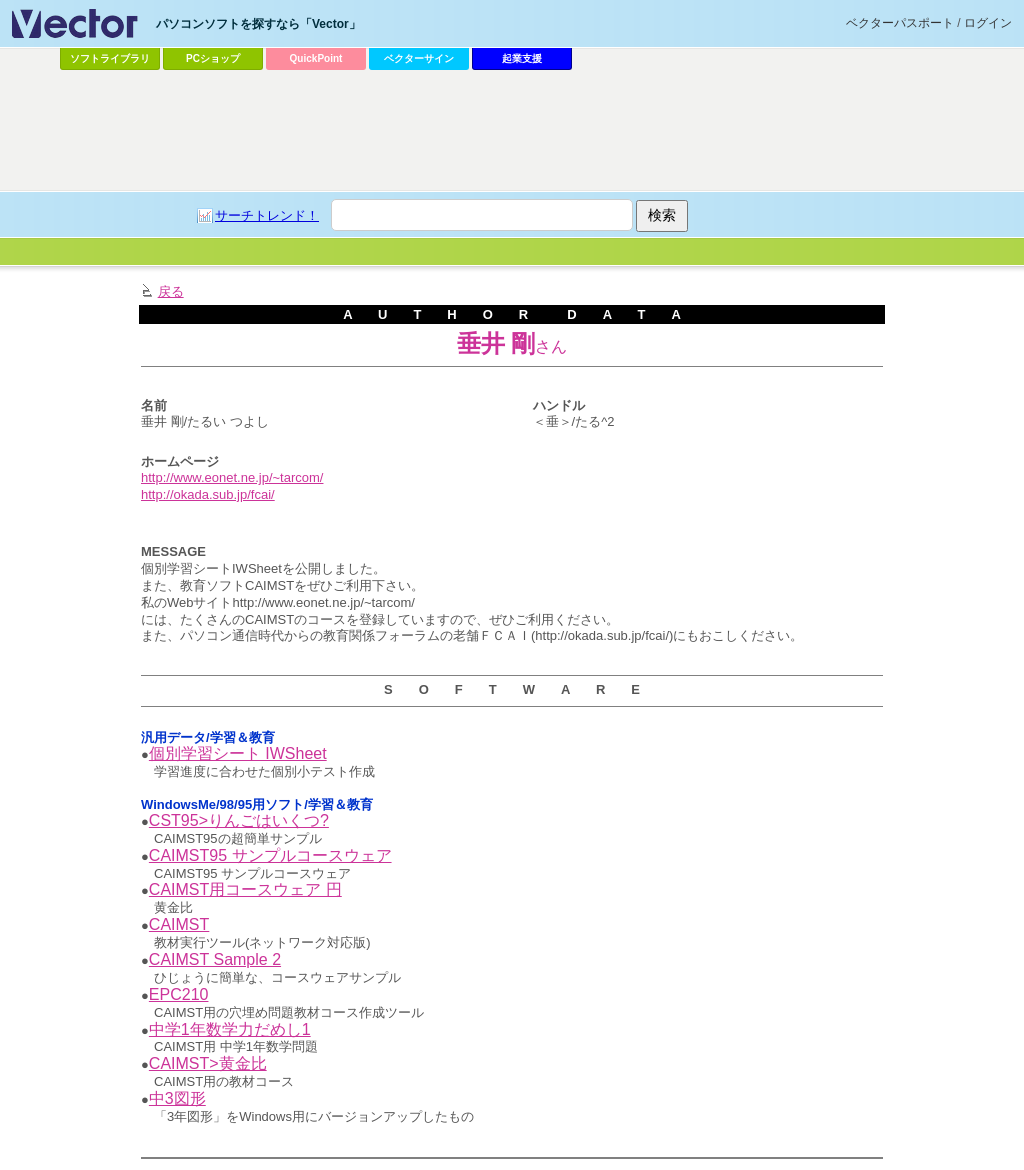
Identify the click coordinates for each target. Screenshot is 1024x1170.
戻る (171, 291)
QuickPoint (316, 58)
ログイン (988, 23)
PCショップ (213, 58)
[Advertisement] (512, 131)
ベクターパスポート (900, 23)
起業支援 (522, 58)
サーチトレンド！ (267, 215)
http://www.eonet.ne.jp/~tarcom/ (232, 477)
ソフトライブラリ (110, 58)
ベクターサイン (419, 58)
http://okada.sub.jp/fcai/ (208, 494)
